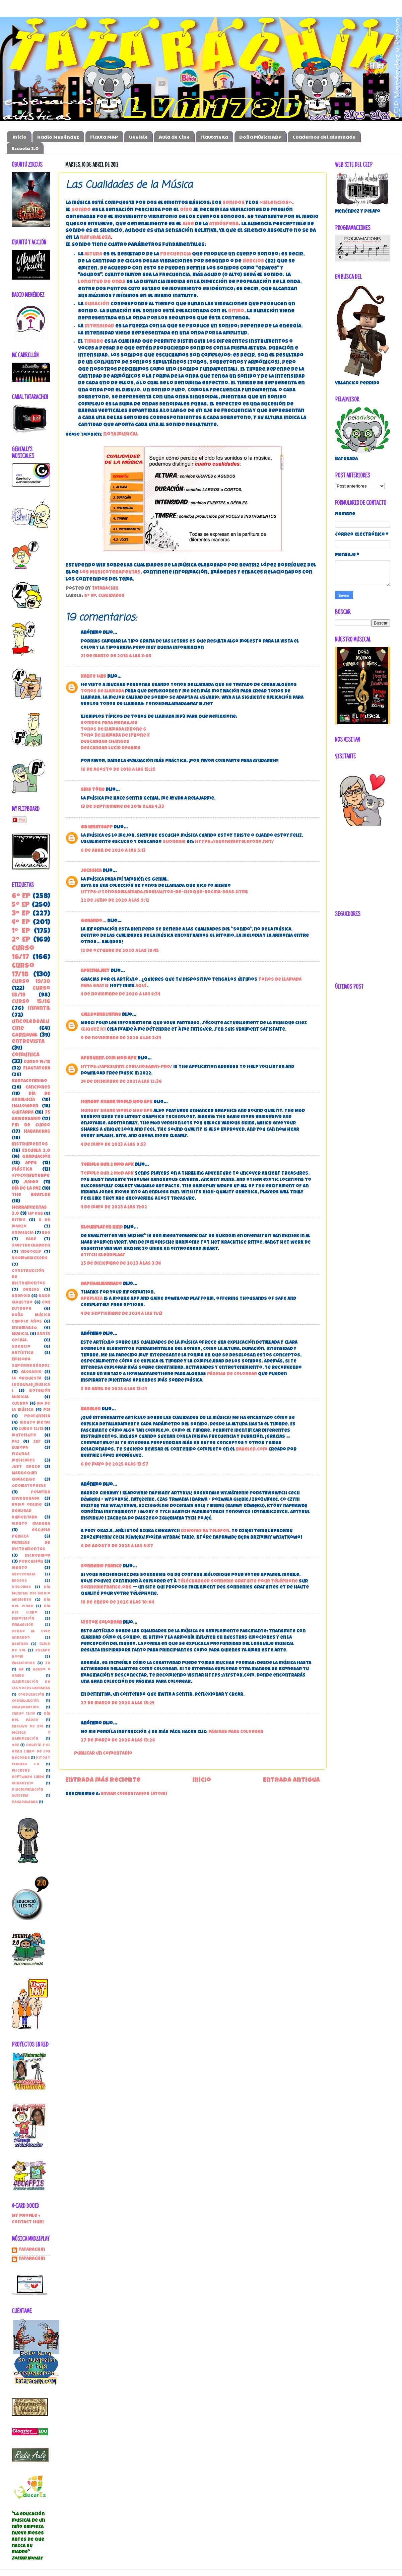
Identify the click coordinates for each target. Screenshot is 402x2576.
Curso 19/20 (31, 982)
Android (21, 1296)
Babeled (90, 1409)
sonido (81, 210)
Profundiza (37, 1416)
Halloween (25, 1106)
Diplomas (21, 1587)
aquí (140, 986)
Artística (23, 1353)
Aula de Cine (174, 136)
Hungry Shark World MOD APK (116, 1111)
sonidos (233, 203)
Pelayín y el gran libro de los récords (31, 1752)
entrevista (28, 1042)
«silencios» (275, 203)
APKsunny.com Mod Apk (108, 1058)
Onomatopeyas (29, 1486)
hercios (253, 261)
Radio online (27, 1505)
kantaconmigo (29, 1081)
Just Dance (26, 1467)
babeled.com (251, 1450)
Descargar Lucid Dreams (111, 748)
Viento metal (35, 1423)
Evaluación (23, 1625)
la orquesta (27, 1379)
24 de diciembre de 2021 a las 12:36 (121, 1082)
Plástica (22, 1170)
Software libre (28, 1777)
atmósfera (224, 224)
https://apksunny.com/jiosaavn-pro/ (126, 1067)
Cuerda (20, 1404)
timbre (93, 342)
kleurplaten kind (102, 1228)
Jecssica (92, 871)
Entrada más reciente (102, 1780)
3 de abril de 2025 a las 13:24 (114, 1389)
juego (31, 1182)
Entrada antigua (291, 1780)
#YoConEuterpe (31, 1176)
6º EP (90, 596)
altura (93, 254)
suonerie (174, 842)
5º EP (21, 905)
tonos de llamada (102, 691)
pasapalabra (25, 1802)
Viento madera (31, 1524)
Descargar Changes (105, 742)
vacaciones (23, 1663)
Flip (19, 819)
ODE (15, 1745)
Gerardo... (93, 921)
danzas (31, 1290)
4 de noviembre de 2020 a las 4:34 (120, 994)
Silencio (21, 1347)
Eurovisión (23, 1619)
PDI (46, 1410)
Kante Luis (93, 677)
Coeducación (31, 1695)
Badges (19, 1581)
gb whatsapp (97, 827)
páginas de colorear (232, 1374)
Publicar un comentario (103, 1754)
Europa (20, 1448)
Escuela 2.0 (25, 148)
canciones (37, 1088)
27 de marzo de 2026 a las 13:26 (118, 1741)
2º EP (21, 940)
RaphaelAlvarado (101, 1284)
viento (19, 1568)
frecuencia (175, 254)
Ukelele (138, 136)
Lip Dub (35, 1214)
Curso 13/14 (23, 1714)
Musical (20, 1334)
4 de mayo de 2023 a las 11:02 (114, 1207)
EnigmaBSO (24, 1328)
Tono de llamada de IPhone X (115, 736)
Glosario (31, 1372)
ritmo (236, 311)
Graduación (36, 1157)
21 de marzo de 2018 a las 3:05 (116, 656)
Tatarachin (31, 2250)
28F (37, 1442)
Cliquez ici (93, 1030)
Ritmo (18, 1220)
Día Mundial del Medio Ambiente (31, 1594)
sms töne (93, 790)
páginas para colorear (235, 1732)
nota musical (120, 434)
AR (21, 1670)
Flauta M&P (104, 136)
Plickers (21, 1771)
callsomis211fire (101, 1015)
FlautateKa (214, 136)
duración (97, 304)
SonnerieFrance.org (106, 1588)
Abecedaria (24, 1574)
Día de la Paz (26, 1189)
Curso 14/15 (36, 1062)
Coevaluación (25, 1701)
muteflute (24, 1435)
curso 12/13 (30, 1429)
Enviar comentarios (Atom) (134, 1794)
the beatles (31, 1195)
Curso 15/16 (31, 1002)
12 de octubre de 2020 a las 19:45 (120, 951)
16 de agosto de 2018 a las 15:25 (118, 770)
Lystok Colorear (101, 1623)
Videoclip (31, 1252)
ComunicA (26, 1055)
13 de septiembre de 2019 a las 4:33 (122, 807)
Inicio (19, 136)
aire (188, 224)
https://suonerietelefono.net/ (234, 842)
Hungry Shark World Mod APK (116, 1102)
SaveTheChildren (31, 1246)
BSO (46, 1233)
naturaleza (95, 238)
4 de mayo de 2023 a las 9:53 (113, 1145)
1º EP (21, 931)
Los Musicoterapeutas (110, 572)
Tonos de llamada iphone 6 (113, 730)
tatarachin (31, 2259)
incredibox (37, 1556)
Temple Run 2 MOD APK (107, 1174)
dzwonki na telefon (205, 1531)
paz (15, 1442)
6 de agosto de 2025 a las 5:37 (117, 1546)
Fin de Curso (31, 1125)
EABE (31, 1239)
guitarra (23, 1113)
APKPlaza (92, 1299)
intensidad (99, 326)
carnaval (25, 1035)
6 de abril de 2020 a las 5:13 (113, 851)
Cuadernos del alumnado (324, 136)
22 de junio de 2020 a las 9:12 (115, 901)
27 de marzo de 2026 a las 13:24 (117, 1703)
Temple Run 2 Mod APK (107, 1165)
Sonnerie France (101, 1566)
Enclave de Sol (28, 1726)
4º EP (21, 922)
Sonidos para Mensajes (109, 723)
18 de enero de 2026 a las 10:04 (117, 1603)
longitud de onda (101, 282)
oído (186, 210)
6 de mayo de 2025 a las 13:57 (114, 1465)
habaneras (37, 1132)
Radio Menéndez (58, 136)
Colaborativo (25, 1707)
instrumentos (30, 1145)
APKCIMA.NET (95, 971)
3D (47, 1663)
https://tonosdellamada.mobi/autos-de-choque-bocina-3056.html (164, 892)
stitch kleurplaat (103, 1255)
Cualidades (111, 596)
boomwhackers (30, 1258)
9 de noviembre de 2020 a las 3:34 (121, 1038)
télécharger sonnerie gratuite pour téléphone (238, 1581)
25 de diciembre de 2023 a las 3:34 (121, 1264)
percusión (31, 1562)
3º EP (21, 913)
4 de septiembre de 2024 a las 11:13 (121, 1314)
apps (31, 1163)
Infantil (39, 1009)
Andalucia (23, 1233)
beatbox (20, 1644)
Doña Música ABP (260, 136)
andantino (23, 1783)
